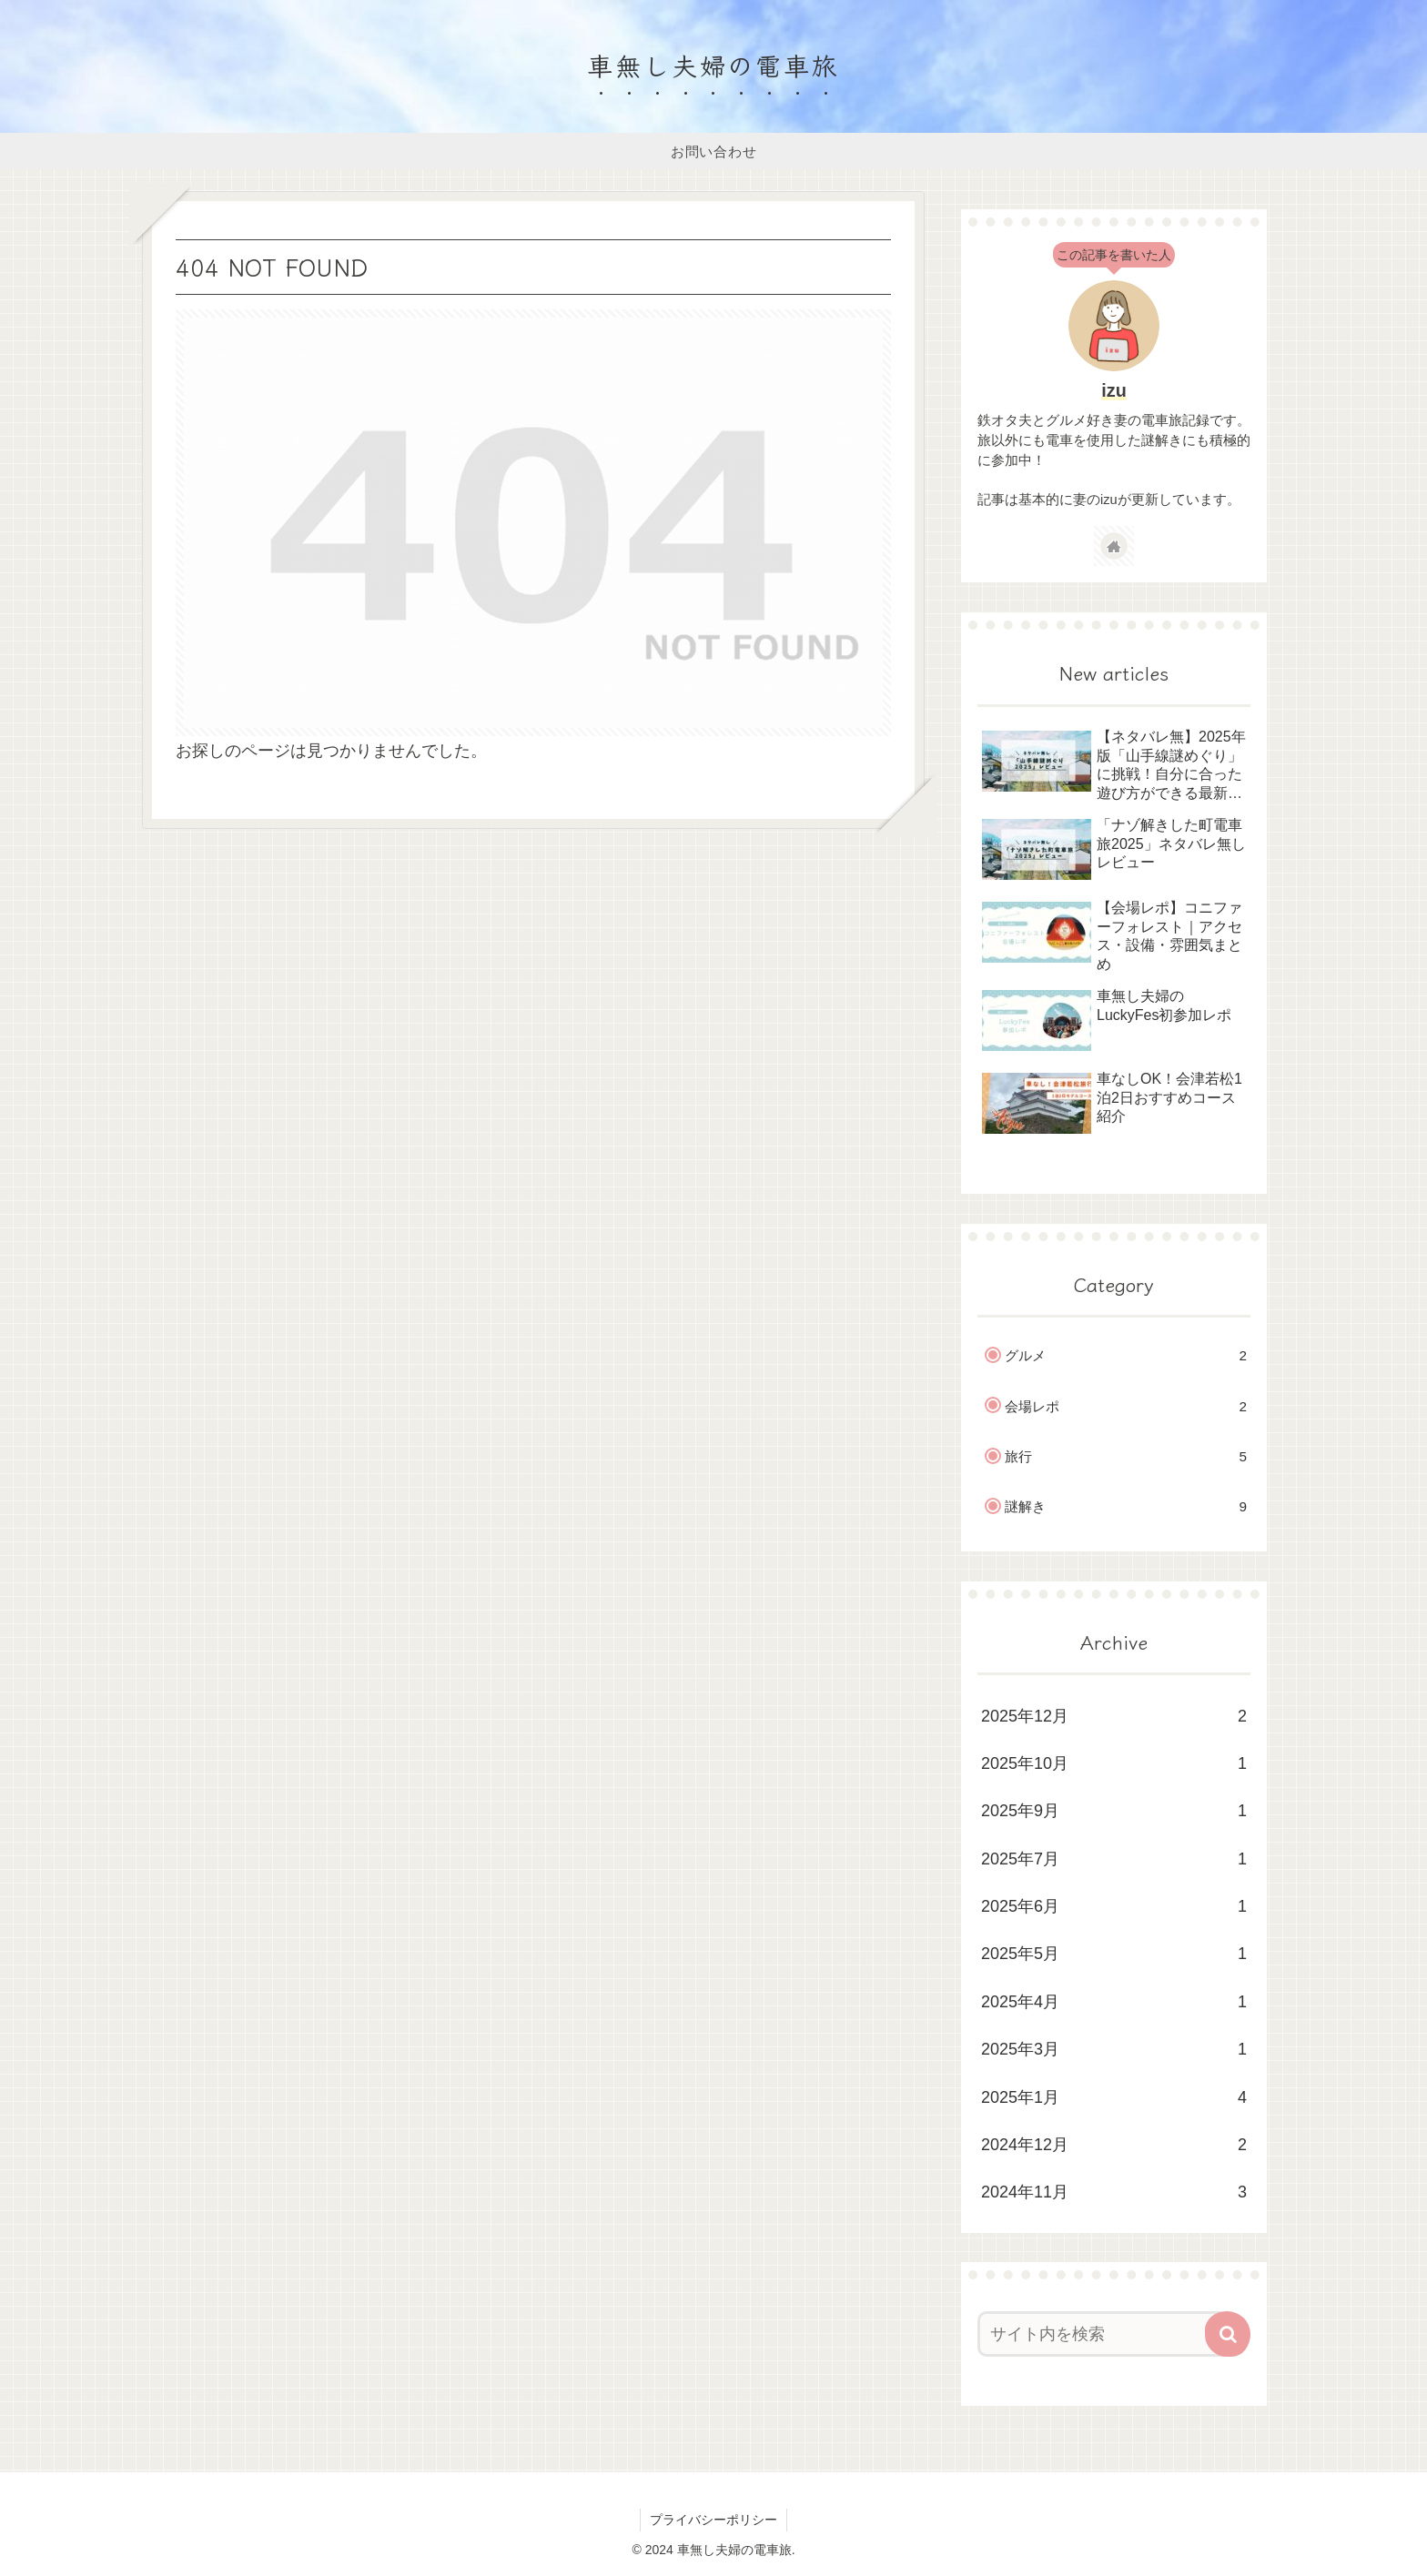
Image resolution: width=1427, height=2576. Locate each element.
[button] (1227, 2334)
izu (1113, 390)
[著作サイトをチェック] (1114, 546)
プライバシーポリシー (713, 2519)
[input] (1103, 2334)
